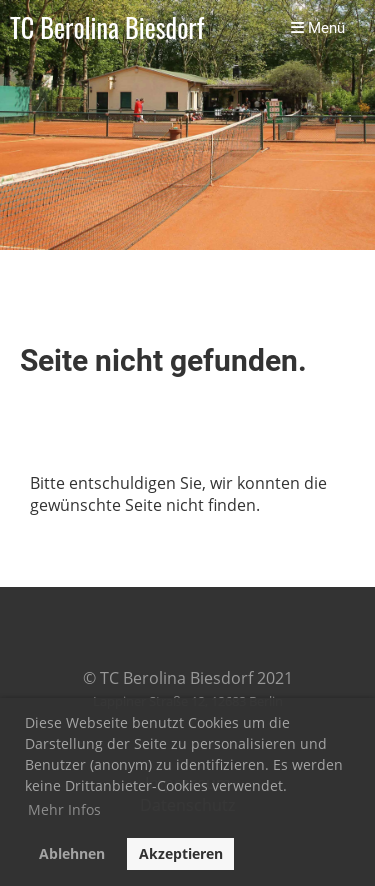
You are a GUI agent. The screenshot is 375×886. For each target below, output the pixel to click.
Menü (318, 28)
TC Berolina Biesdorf (107, 28)
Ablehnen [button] (72, 853)
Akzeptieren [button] (181, 853)
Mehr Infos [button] (64, 809)
